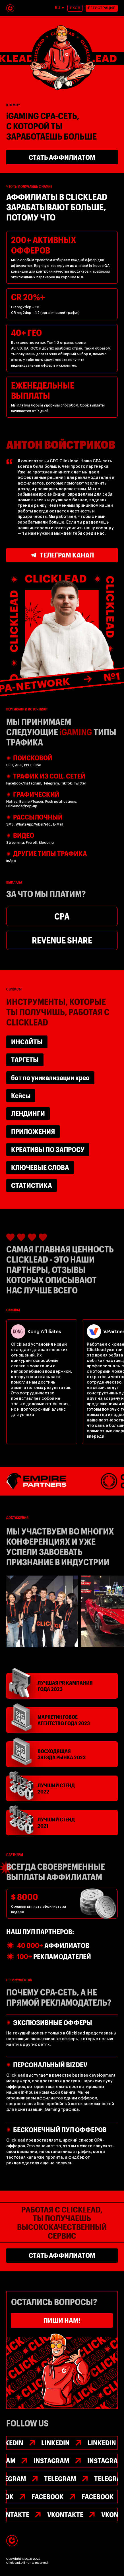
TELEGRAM (60, 2478)
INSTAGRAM (51, 2460)
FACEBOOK (48, 2496)
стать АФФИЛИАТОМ (62, 157)
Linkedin (55, 2442)
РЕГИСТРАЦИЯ (101, 8)
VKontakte (65, 2514)
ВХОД (75, 8)
